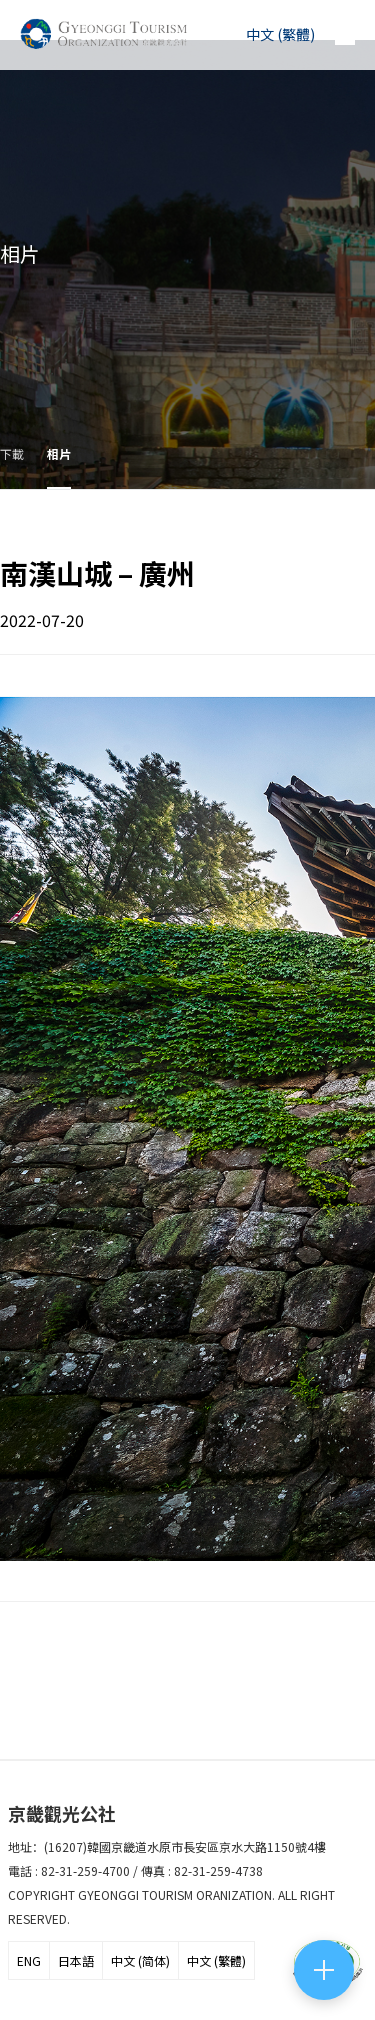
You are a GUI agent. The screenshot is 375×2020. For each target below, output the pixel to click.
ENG (29, 1960)
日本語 (76, 1960)
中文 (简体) (140, 1960)
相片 (59, 453)
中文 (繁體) (216, 1960)
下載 (12, 453)
